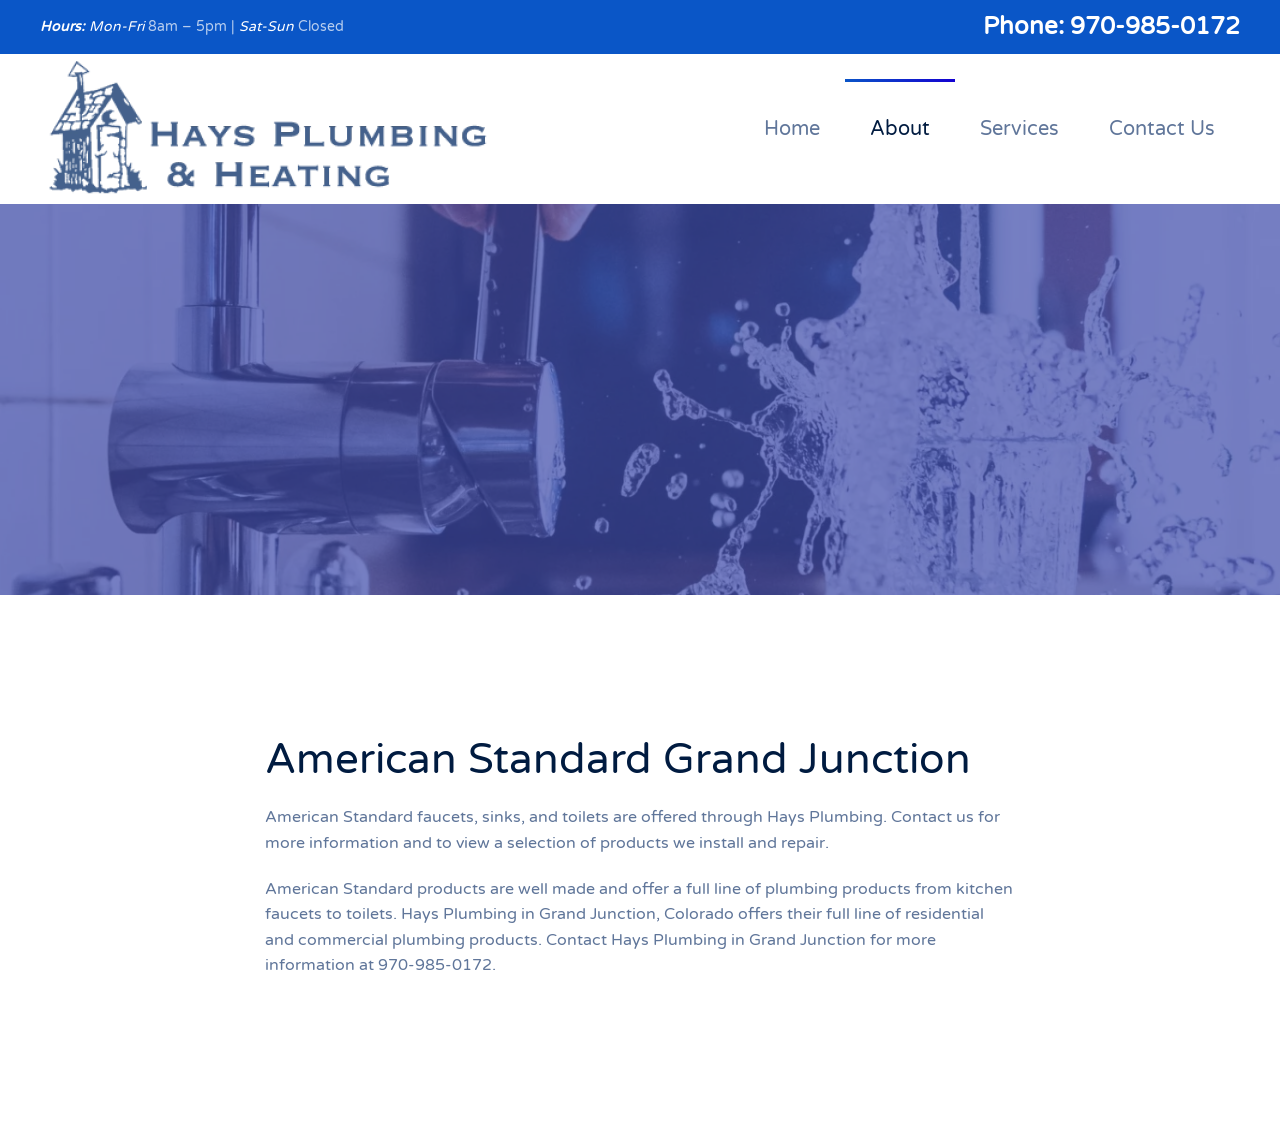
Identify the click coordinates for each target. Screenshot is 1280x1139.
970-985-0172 (1155, 26)
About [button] (900, 129)
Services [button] (1019, 129)
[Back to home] (268, 129)
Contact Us (1162, 129)
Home (792, 129)
